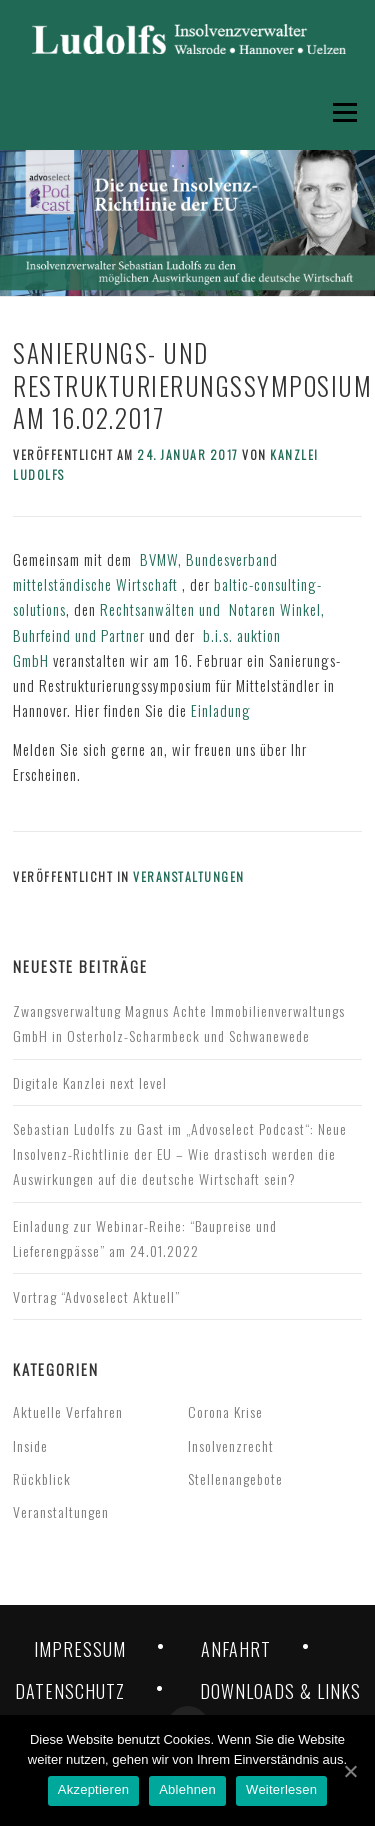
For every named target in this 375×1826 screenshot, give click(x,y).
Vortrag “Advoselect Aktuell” (96, 1296)
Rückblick (42, 1478)
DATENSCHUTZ (70, 1691)
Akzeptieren (93, 1789)
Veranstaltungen (189, 876)
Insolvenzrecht (231, 1445)
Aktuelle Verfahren (68, 1411)
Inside (30, 1445)
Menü (342, 112)
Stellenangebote (235, 1478)
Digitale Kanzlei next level (90, 1082)
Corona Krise (225, 1411)
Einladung (221, 710)
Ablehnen (187, 1789)
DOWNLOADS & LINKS (280, 1691)
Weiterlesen (281, 1789)
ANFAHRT (236, 1649)
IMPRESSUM (80, 1649)
